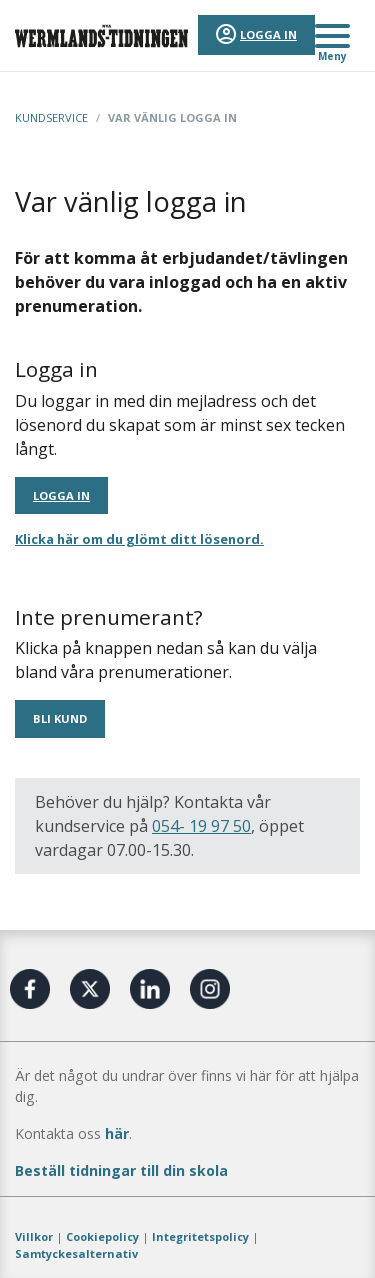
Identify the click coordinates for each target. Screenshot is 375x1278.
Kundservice (51, 117)
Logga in (268, 34)
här (117, 1133)
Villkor (34, 1236)
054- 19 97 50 (201, 826)
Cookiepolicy (102, 1236)
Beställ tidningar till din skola (121, 1170)
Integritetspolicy (200, 1236)
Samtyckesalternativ (76, 1253)
